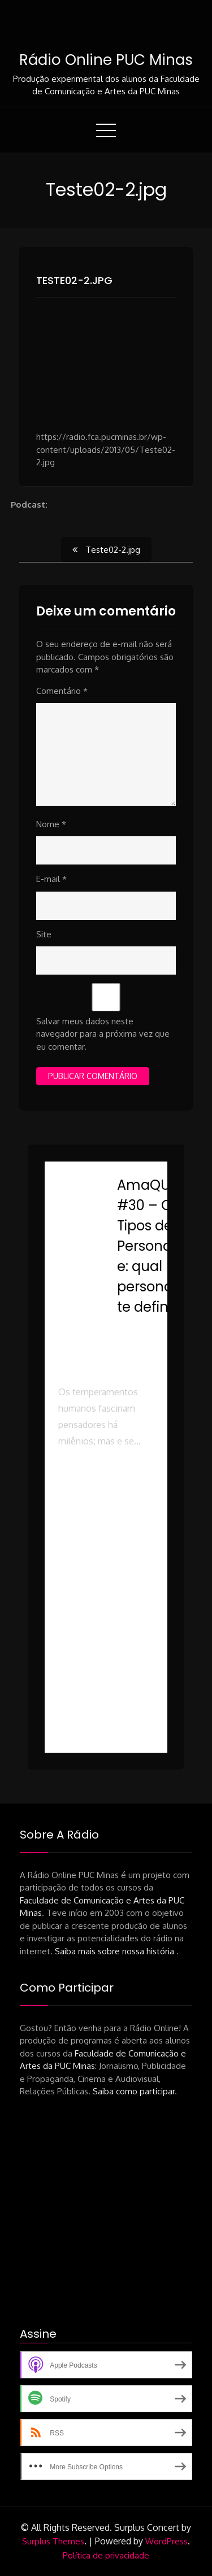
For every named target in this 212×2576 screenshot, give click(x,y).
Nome (51, 824)
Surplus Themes (53, 2541)
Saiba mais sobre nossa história (115, 1951)
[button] (106, 1523)
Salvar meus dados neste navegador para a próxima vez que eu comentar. (103, 1034)
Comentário (62, 691)
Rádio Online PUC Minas (106, 60)
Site (43, 934)
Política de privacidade (106, 2555)
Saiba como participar (134, 2091)
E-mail (51, 879)
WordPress (166, 2541)
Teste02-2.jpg (74, 280)
